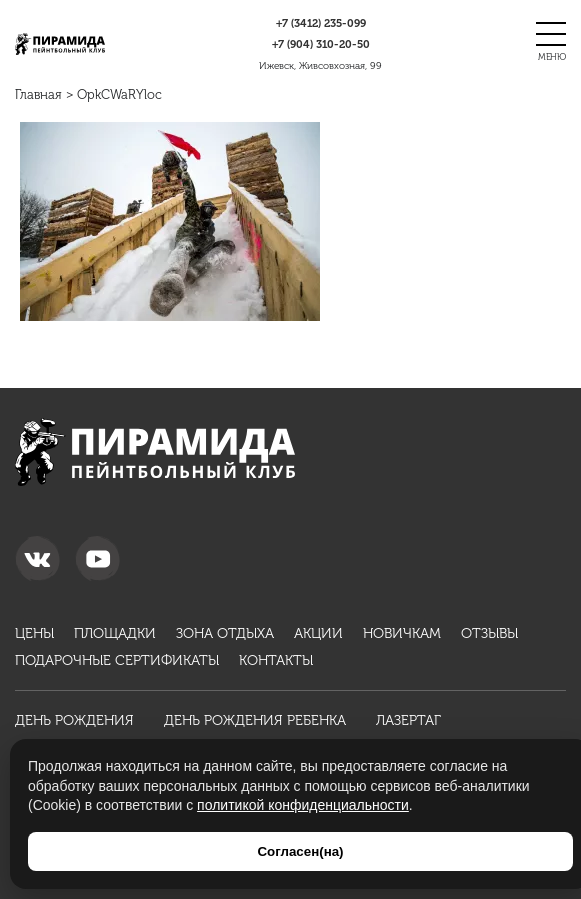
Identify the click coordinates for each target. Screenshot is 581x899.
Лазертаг (408, 720)
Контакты (276, 661)
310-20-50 (321, 44)
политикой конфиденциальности (303, 805)
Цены (34, 634)
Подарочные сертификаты (117, 661)
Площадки (115, 634)
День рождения (74, 720)
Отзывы (489, 634)
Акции (318, 634)
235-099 (321, 23)
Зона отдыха (225, 634)
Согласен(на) (300, 851)
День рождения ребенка (255, 720)
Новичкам (402, 634)
